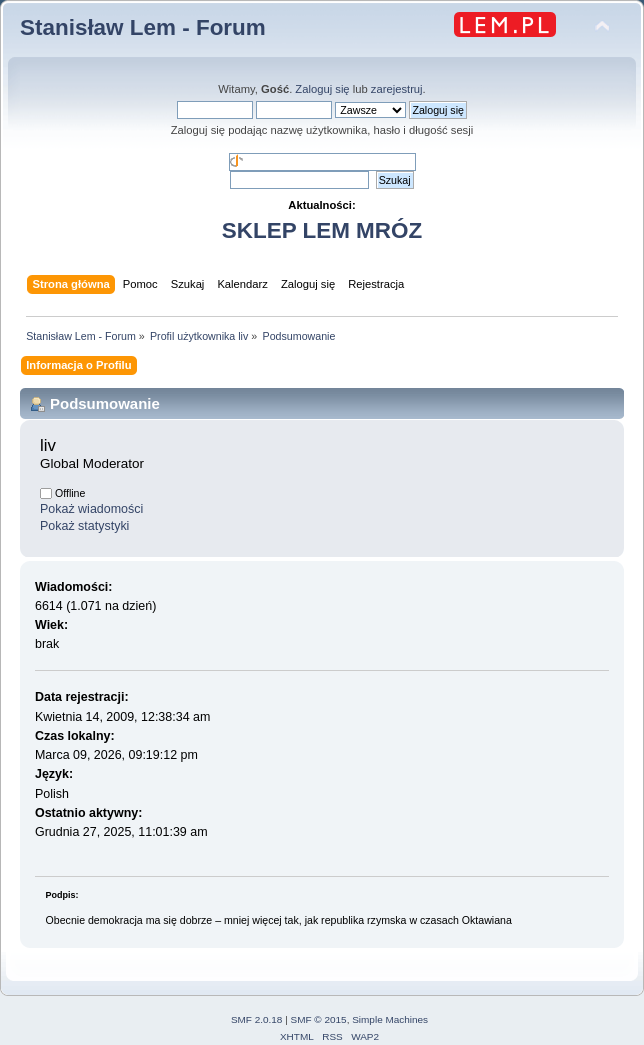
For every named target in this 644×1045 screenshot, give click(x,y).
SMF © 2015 (319, 1019)
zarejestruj (397, 89)
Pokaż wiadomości (91, 509)
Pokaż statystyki (84, 526)
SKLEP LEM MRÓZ (322, 230)
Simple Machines (390, 1019)
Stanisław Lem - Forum (143, 27)
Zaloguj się (322, 89)
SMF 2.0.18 (257, 1019)
